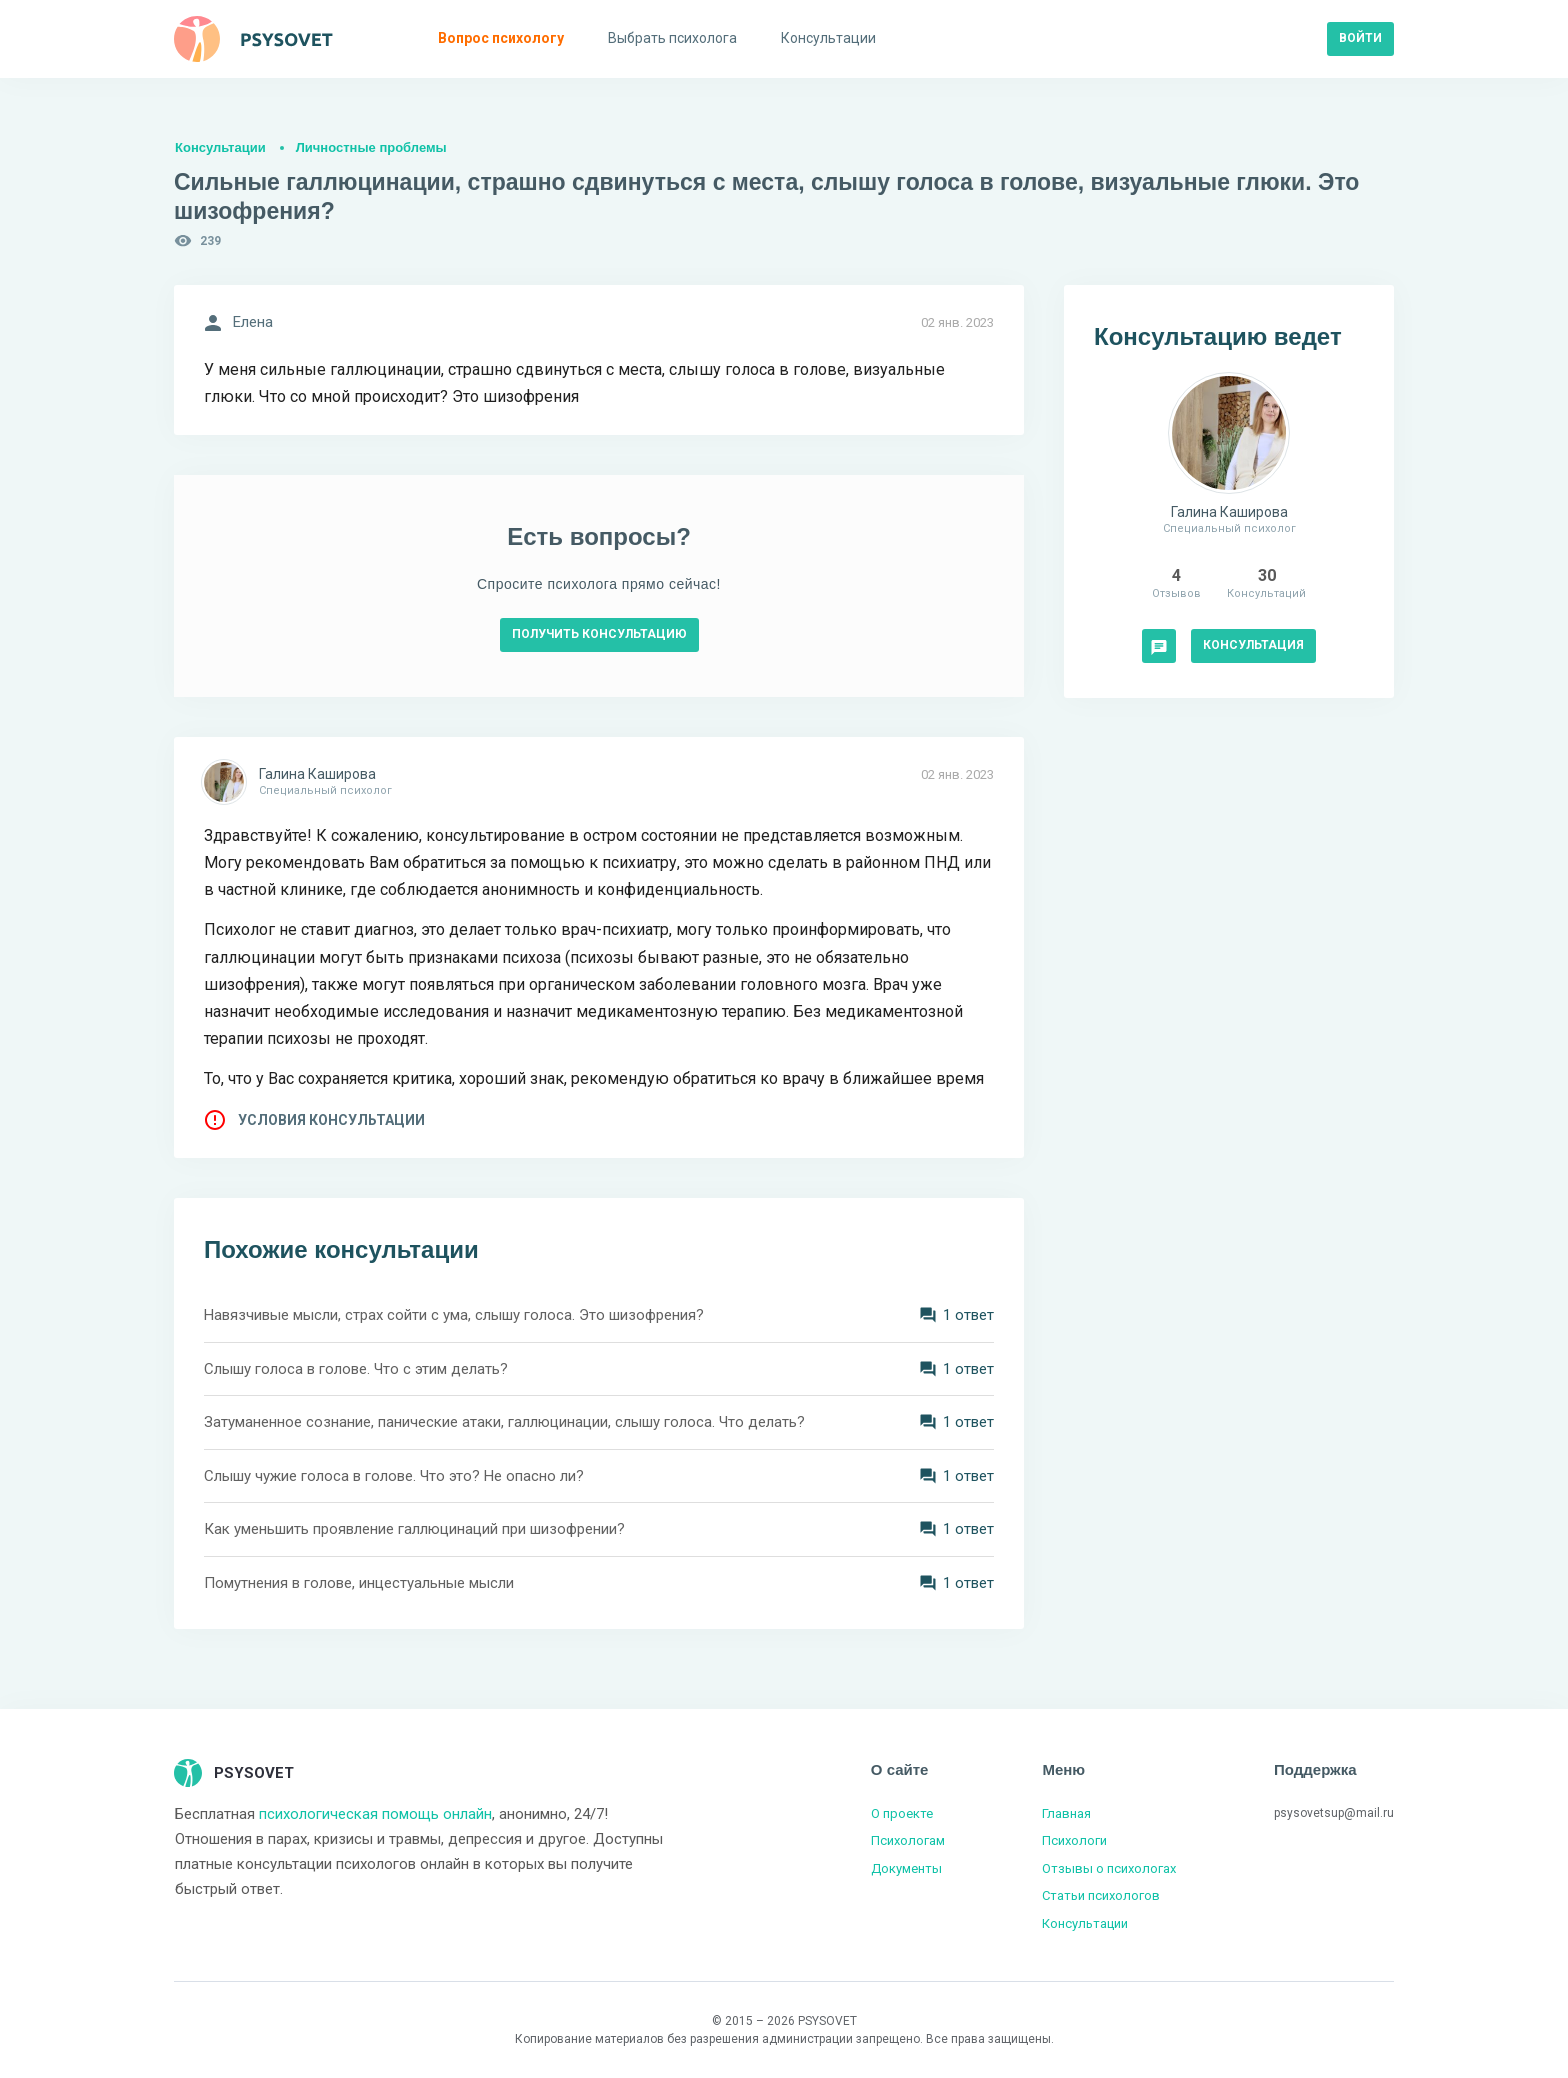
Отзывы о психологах (1109, 1868)
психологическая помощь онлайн (375, 1814)
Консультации (220, 147)
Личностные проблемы (371, 147)
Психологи (1074, 1840)
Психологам (908, 1840)
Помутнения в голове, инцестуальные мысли (359, 1583)
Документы (906, 1868)
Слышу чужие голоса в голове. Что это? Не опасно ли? (394, 1476)
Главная (1066, 1813)
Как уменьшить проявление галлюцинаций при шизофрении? (414, 1529)
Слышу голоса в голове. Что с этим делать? (356, 1369)
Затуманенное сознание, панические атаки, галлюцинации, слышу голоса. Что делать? (504, 1422)
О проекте (902, 1813)
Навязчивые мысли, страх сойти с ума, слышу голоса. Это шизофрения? (454, 1315)
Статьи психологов (1101, 1895)
